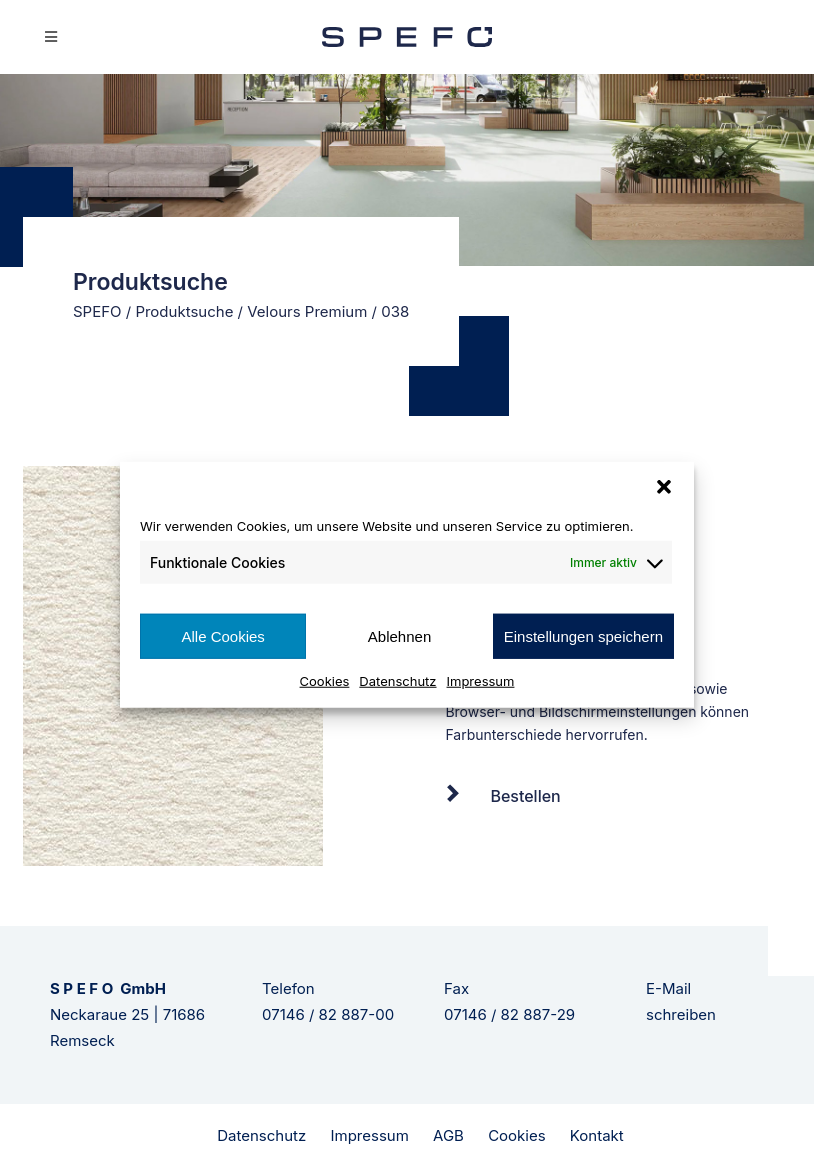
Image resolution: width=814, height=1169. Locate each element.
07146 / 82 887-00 (328, 1014)
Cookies (325, 681)
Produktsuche (184, 311)
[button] (664, 486)
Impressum (481, 681)
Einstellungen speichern (583, 635)
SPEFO (97, 311)
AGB (448, 1135)
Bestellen (525, 796)
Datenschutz (397, 681)
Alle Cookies (222, 635)
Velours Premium (307, 311)
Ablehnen (399, 635)
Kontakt (597, 1135)
